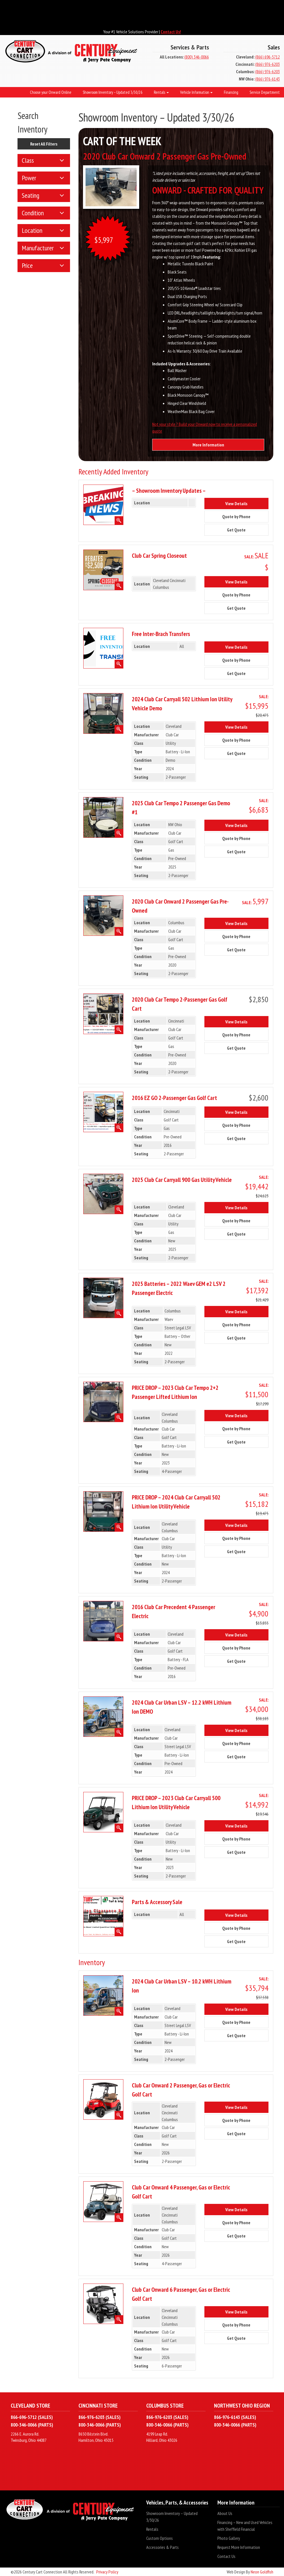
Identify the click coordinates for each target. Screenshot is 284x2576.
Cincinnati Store (98, 2405)
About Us (224, 2513)
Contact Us (226, 2556)
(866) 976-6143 (267, 79)
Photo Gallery (228, 2538)
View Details (240, 503)
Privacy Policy (107, 2572)
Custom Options (159, 2538)
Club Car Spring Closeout (159, 555)
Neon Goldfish (262, 2572)
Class (28, 160)
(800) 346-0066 (196, 57)
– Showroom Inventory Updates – (169, 490)
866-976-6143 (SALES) (235, 2417)
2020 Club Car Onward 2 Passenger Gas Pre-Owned (164, 156)
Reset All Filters (43, 144)
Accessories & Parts (162, 2547)
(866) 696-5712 (267, 57)
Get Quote (240, 529)
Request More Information (238, 2547)
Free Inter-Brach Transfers (161, 634)
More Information (208, 445)
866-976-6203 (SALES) (99, 2417)
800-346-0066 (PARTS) (32, 2424)
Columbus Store (165, 2405)
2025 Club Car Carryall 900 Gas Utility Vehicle (182, 1180)
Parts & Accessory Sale (157, 1902)
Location (32, 230)
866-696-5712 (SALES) (32, 2417)
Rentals (152, 2529)
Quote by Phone (240, 516)
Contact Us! (171, 31)
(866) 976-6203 (267, 64)
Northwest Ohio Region (242, 2405)
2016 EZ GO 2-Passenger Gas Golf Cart (174, 1098)
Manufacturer (38, 248)
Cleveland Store (30, 2405)
